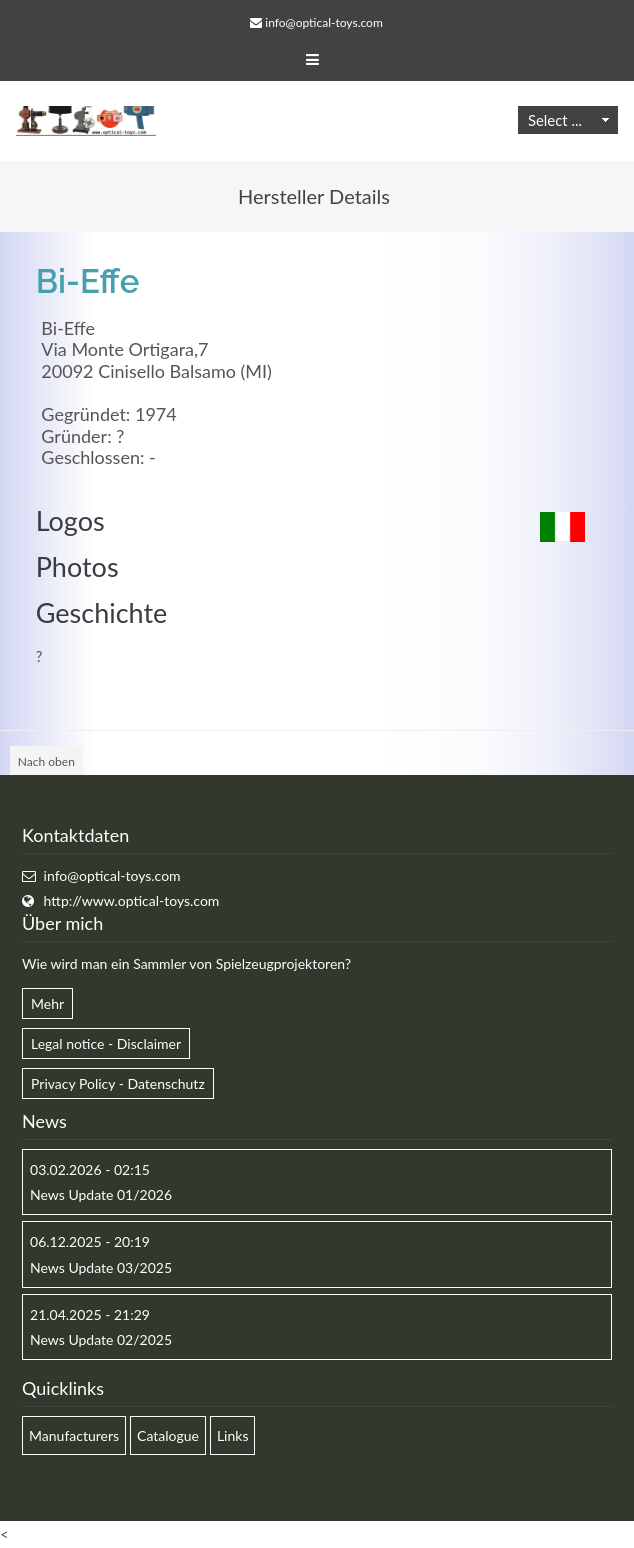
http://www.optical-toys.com (132, 900)
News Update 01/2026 (101, 1194)
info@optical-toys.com (323, 22)
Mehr (47, 1003)
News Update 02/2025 (101, 1339)
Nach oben (46, 761)
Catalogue (168, 1435)
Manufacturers (74, 1435)
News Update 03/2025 (101, 1267)
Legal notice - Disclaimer (106, 1043)
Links (233, 1435)
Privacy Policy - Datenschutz (118, 1083)
